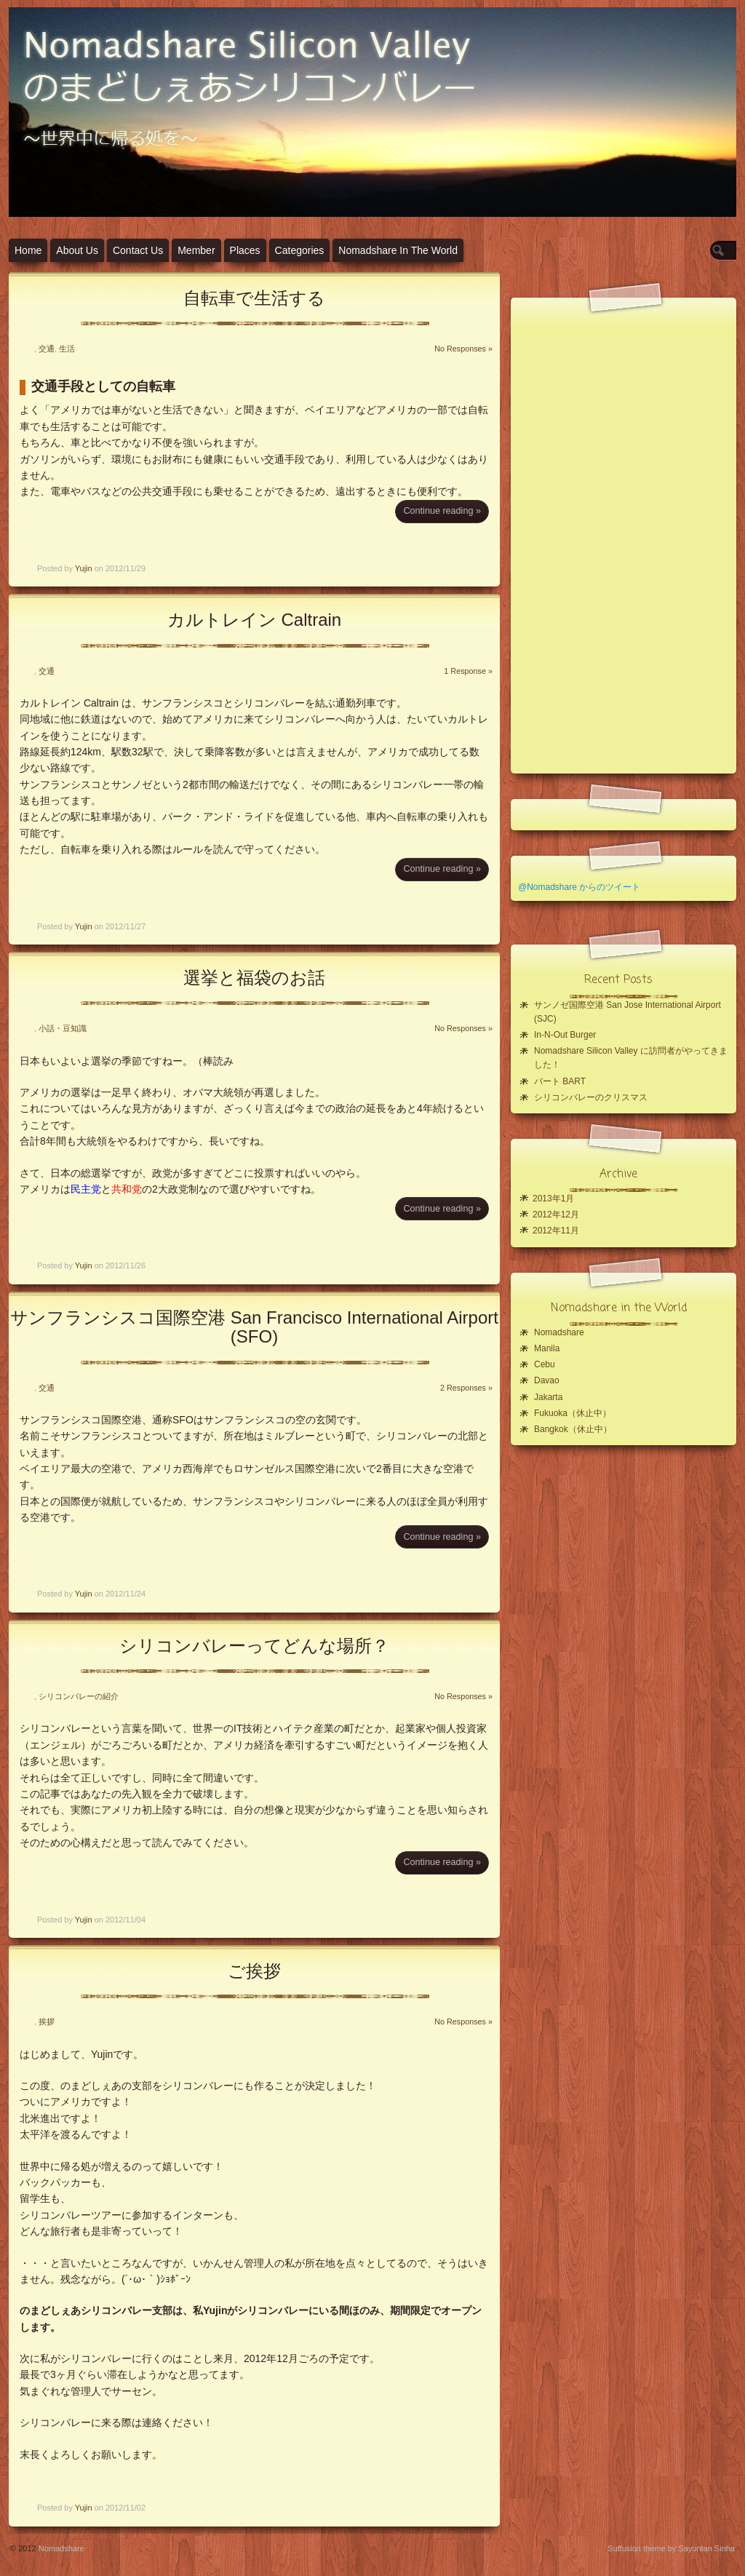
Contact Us (138, 250)
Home (28, 250)
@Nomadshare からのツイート (579, 887)
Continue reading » (441, 511)
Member (196, 250)
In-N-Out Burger (565, 1035)
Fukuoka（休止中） (572, 1413)
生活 (67, 348)
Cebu (544, 1364)
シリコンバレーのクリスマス (591, 1097)
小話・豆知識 (63, 1028)
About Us (77, 250)
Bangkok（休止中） (573, 1429)
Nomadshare (559, 1332)
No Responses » (463, 348)
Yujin (83, 568)
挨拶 (47, 2021)
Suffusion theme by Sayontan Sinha (671, 2548)
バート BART (560, 1081)
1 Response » (468, 671)
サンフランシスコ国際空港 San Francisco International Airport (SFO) (254, 1327)
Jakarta (548, 1397)
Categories (299, 250)
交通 (47, 348)
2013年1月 (553, 1198)
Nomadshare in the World (398, 250)
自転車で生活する (254, 298)
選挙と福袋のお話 (254, 977)
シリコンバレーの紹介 (79, 1696)
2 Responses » (466, 1387)
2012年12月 (556, 1214)
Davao (546, 1380)
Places (245, 250)
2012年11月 (556, 1230)
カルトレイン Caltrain (254, 619)
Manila (546, 1348)
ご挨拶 (254, 1971)
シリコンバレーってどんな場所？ (254, 1645)
